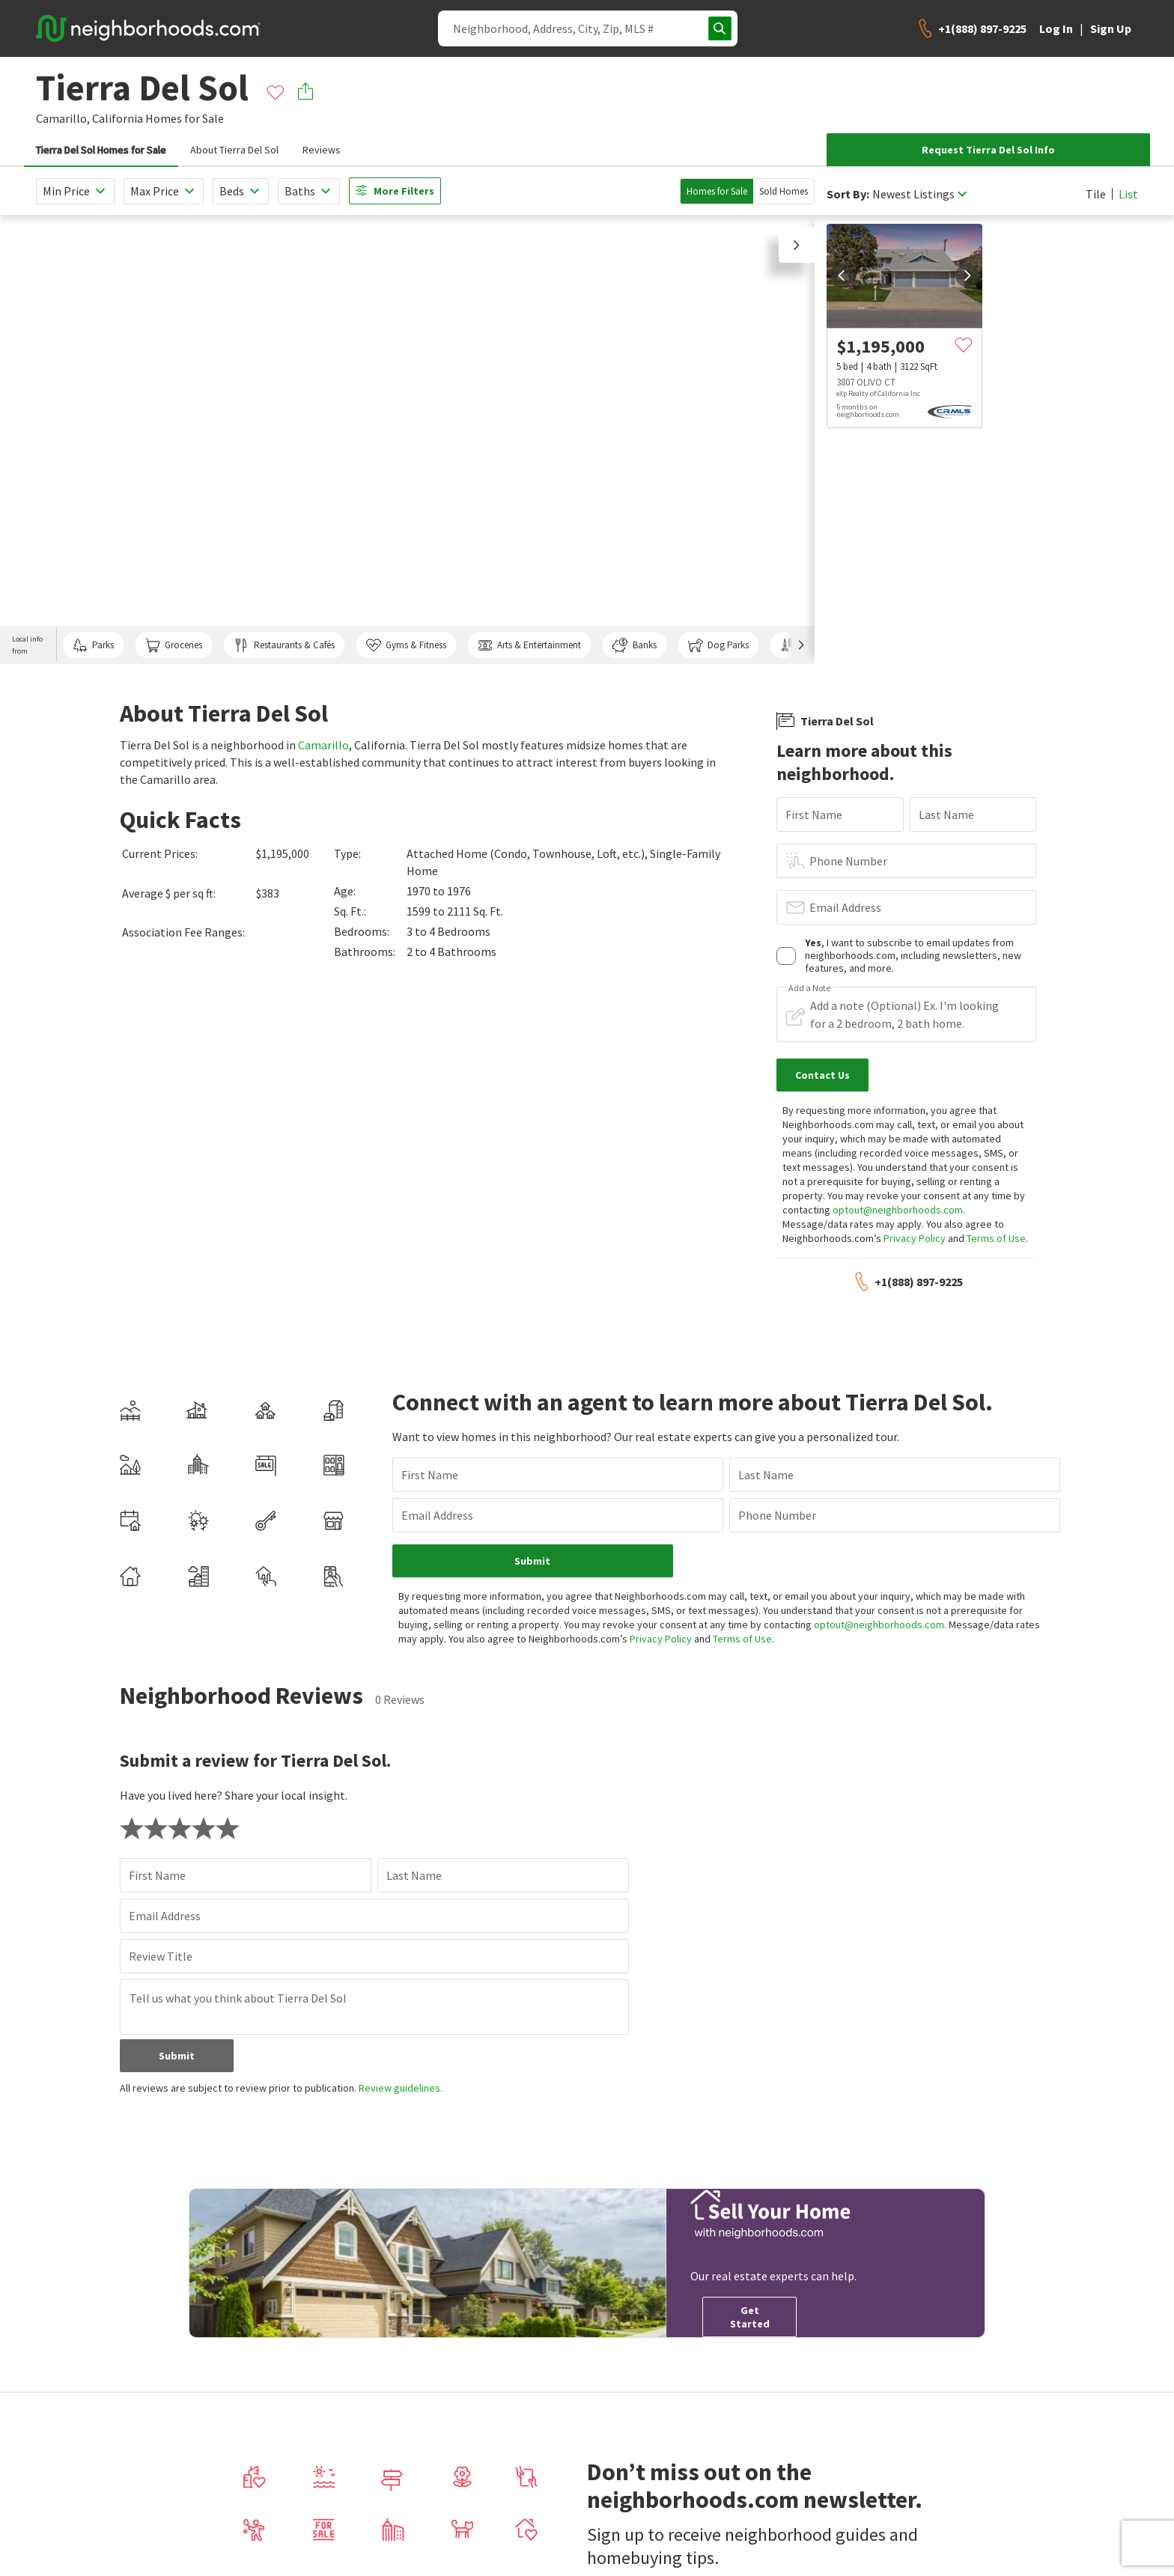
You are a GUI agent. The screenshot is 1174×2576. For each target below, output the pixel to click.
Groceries (173, 645)
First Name (813, 814)
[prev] (842, 275)
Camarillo (323, 744)
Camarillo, (63, 118)
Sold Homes (783, 191)
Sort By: (848, 194)
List (1128, 194)
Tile (1096, 194)
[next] (967, 275)
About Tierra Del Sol (234, 149)
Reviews (321, 149)
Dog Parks (718, 645)
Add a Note (809, 988)
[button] (797, 245)
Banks (634, 645)
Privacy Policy (914, 1238)
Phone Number (848, 861)
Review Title (160, 1956)
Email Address (845, 907)
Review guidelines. (400, 2088)
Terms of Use (996, 1238)
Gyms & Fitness (406, 645)
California (117, 118)
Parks (93, 645)
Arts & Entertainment (529, 645)
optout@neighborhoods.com (898, 1210)
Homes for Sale (717, 191)
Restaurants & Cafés (284, 645)
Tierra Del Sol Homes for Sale (101, 149)
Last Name (946, 814)
